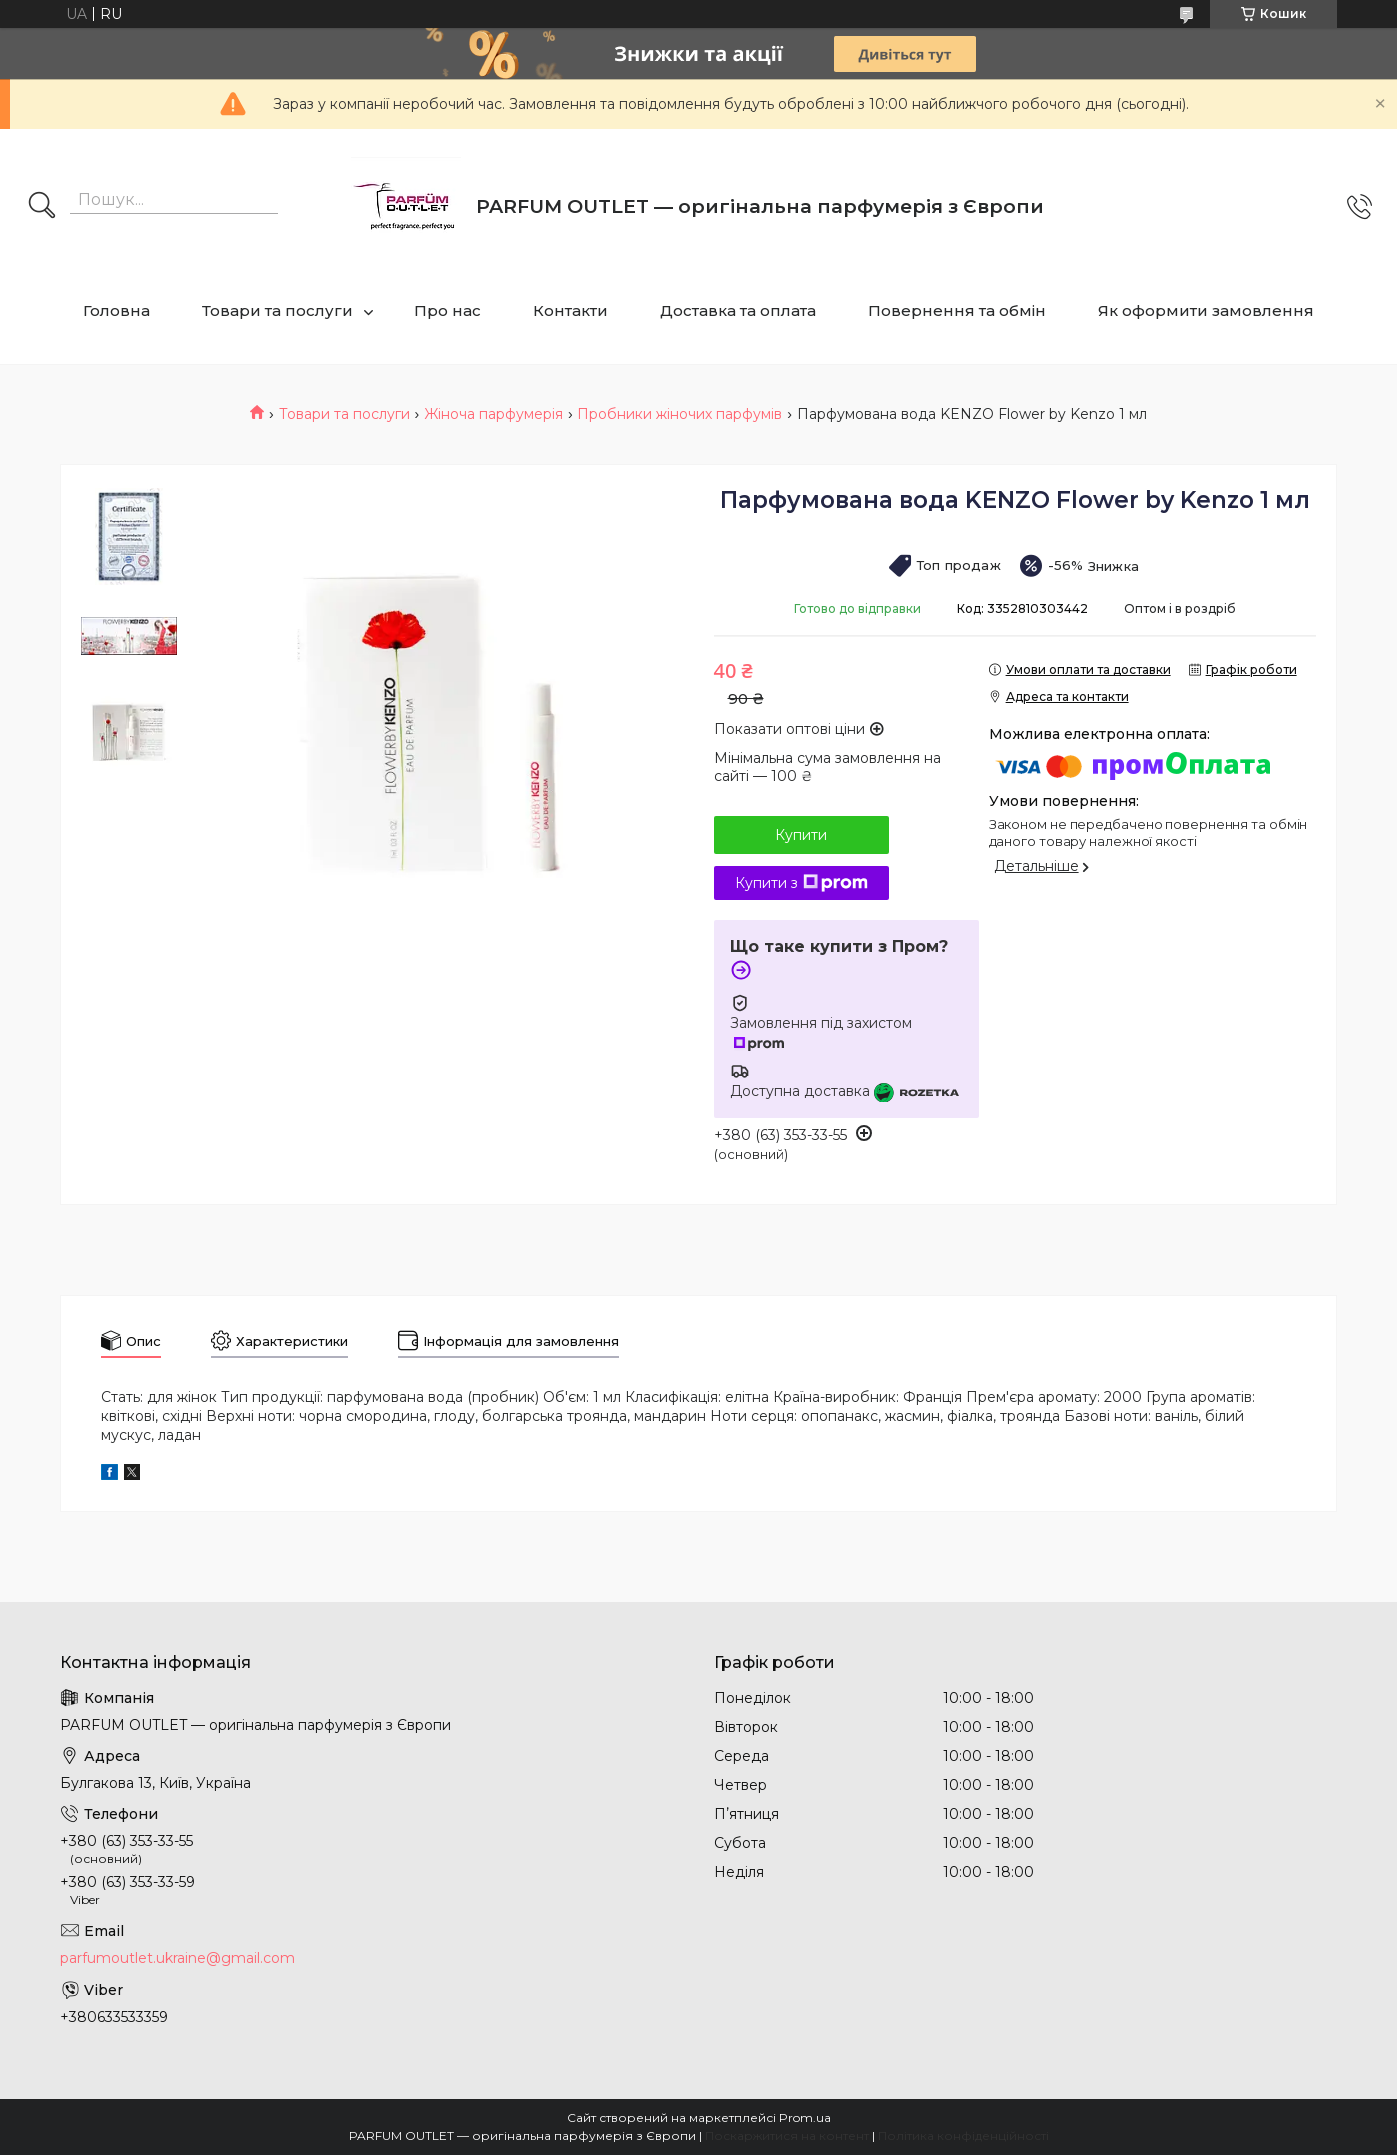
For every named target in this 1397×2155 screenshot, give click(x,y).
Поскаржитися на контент (787, 2135)
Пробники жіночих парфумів (679, 414)
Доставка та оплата (738, 310)
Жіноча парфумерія (493, 414)
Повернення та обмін (957, 310)
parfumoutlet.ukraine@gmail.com (177, 1958)
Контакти (570, 310)
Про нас (447, 310)
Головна (116, 310)
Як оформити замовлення (1206, 310)
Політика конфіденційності (963, 2135)
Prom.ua (805, 2117)
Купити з (801, 883)
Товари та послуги (277, 310)
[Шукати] (42, 207)
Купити (801, 835)
